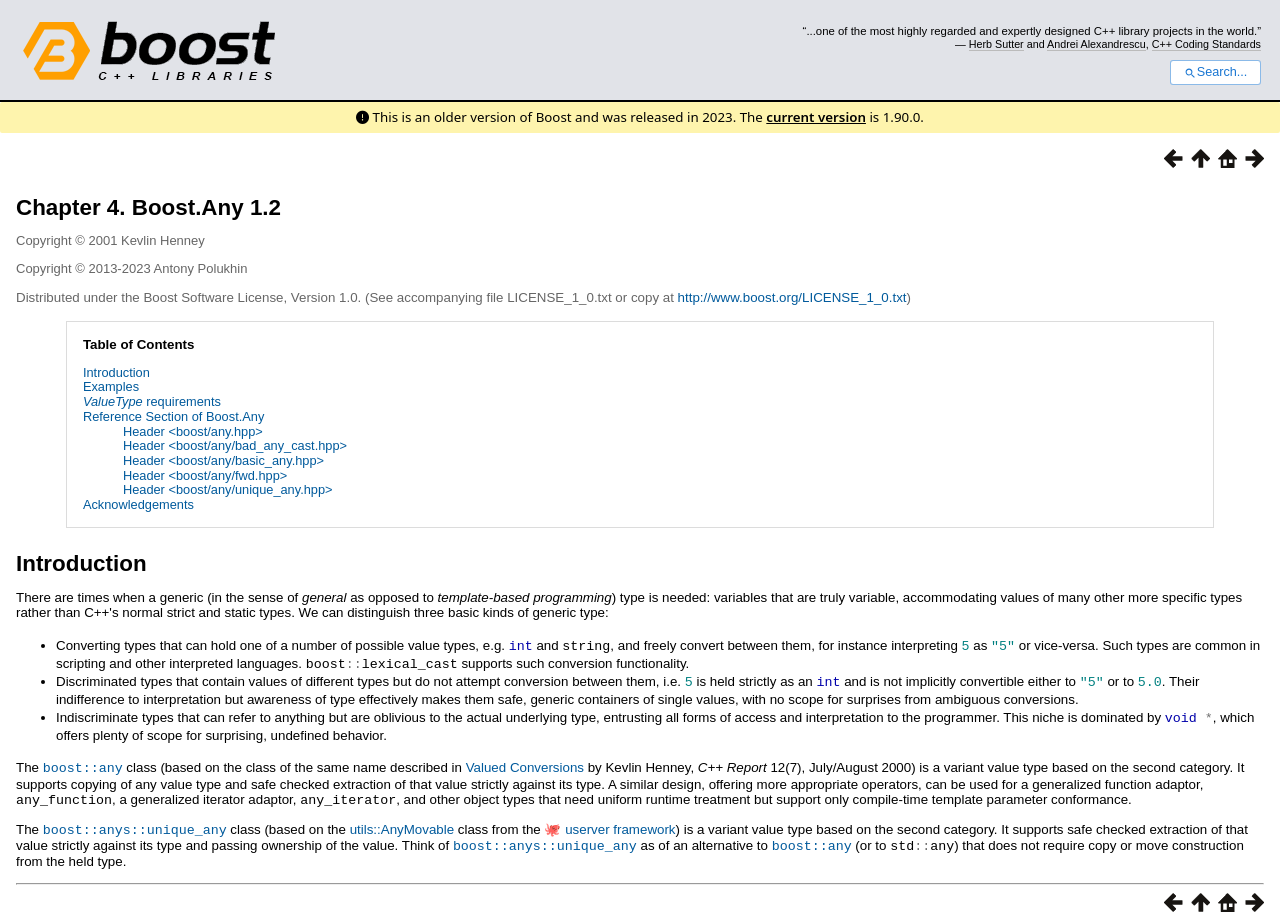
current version (816, 117)
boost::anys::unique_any (135, 823)
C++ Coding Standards (1206, 44)
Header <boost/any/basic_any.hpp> (223, 460)
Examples (111, 386)
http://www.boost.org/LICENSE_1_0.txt (792, 297)
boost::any (83, 763)
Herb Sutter (996, 44)
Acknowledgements (138, 504)
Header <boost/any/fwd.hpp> (205, 475)
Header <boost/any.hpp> (193, 431)
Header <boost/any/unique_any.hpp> (228, 489)
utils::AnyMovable (402, 823)
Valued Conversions (525, 763)
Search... (1215, 72)
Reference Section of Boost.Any (173, 416)
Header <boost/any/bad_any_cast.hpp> (235, 445)
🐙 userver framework (609, 823)
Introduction (116, 372)
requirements (152, 401)
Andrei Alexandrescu (1096, 44)
